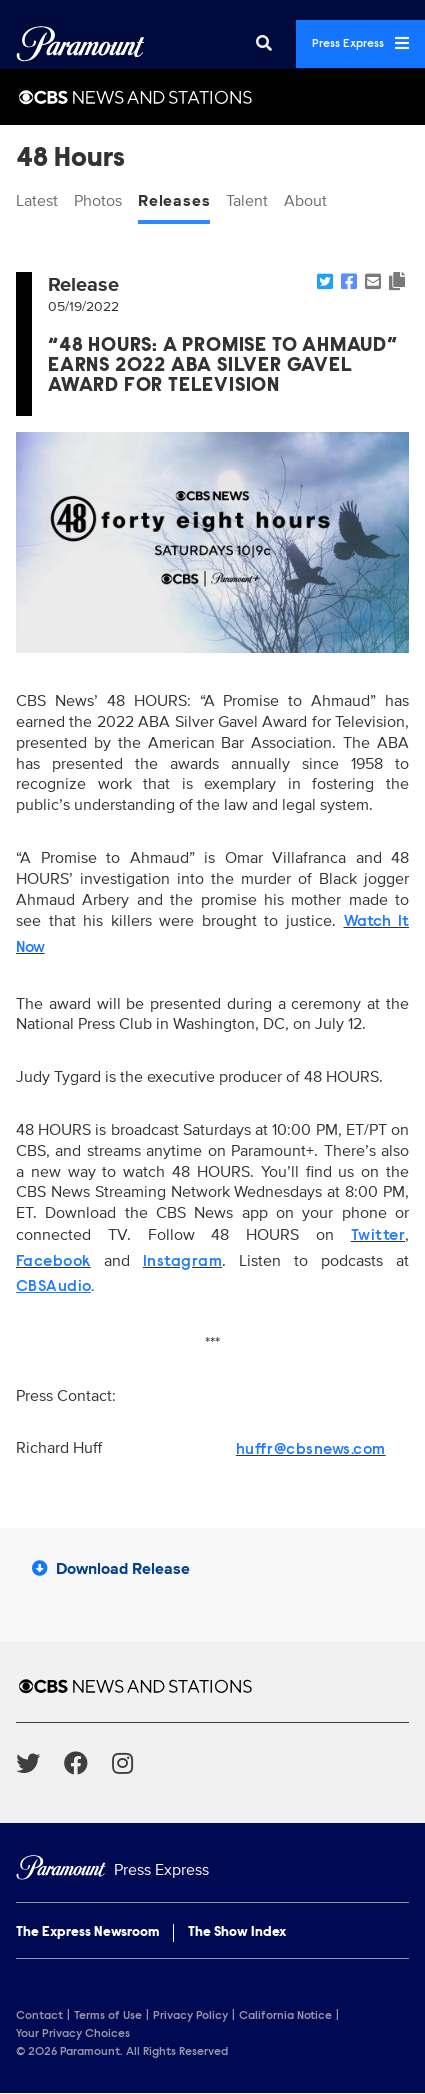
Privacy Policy (190, 2016)
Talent (247, 201)
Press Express (360, 43)
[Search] (264, 44)
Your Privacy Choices (73, 2034)
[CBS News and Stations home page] (212, 1686)
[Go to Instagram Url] (134, 1763)
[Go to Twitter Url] (40, 1763)
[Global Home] (80, 44)
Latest (37, 201)
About (305, 201)
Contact (39, 2016)
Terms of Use (108, 2016)
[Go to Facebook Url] (88, 1763)
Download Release (111, 1569)
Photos (98, 201)
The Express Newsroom (87, 1933)
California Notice (285, 2016)
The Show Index (237, 1933)
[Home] (212, 1870)
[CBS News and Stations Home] (212, 97)
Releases (174, 201)
